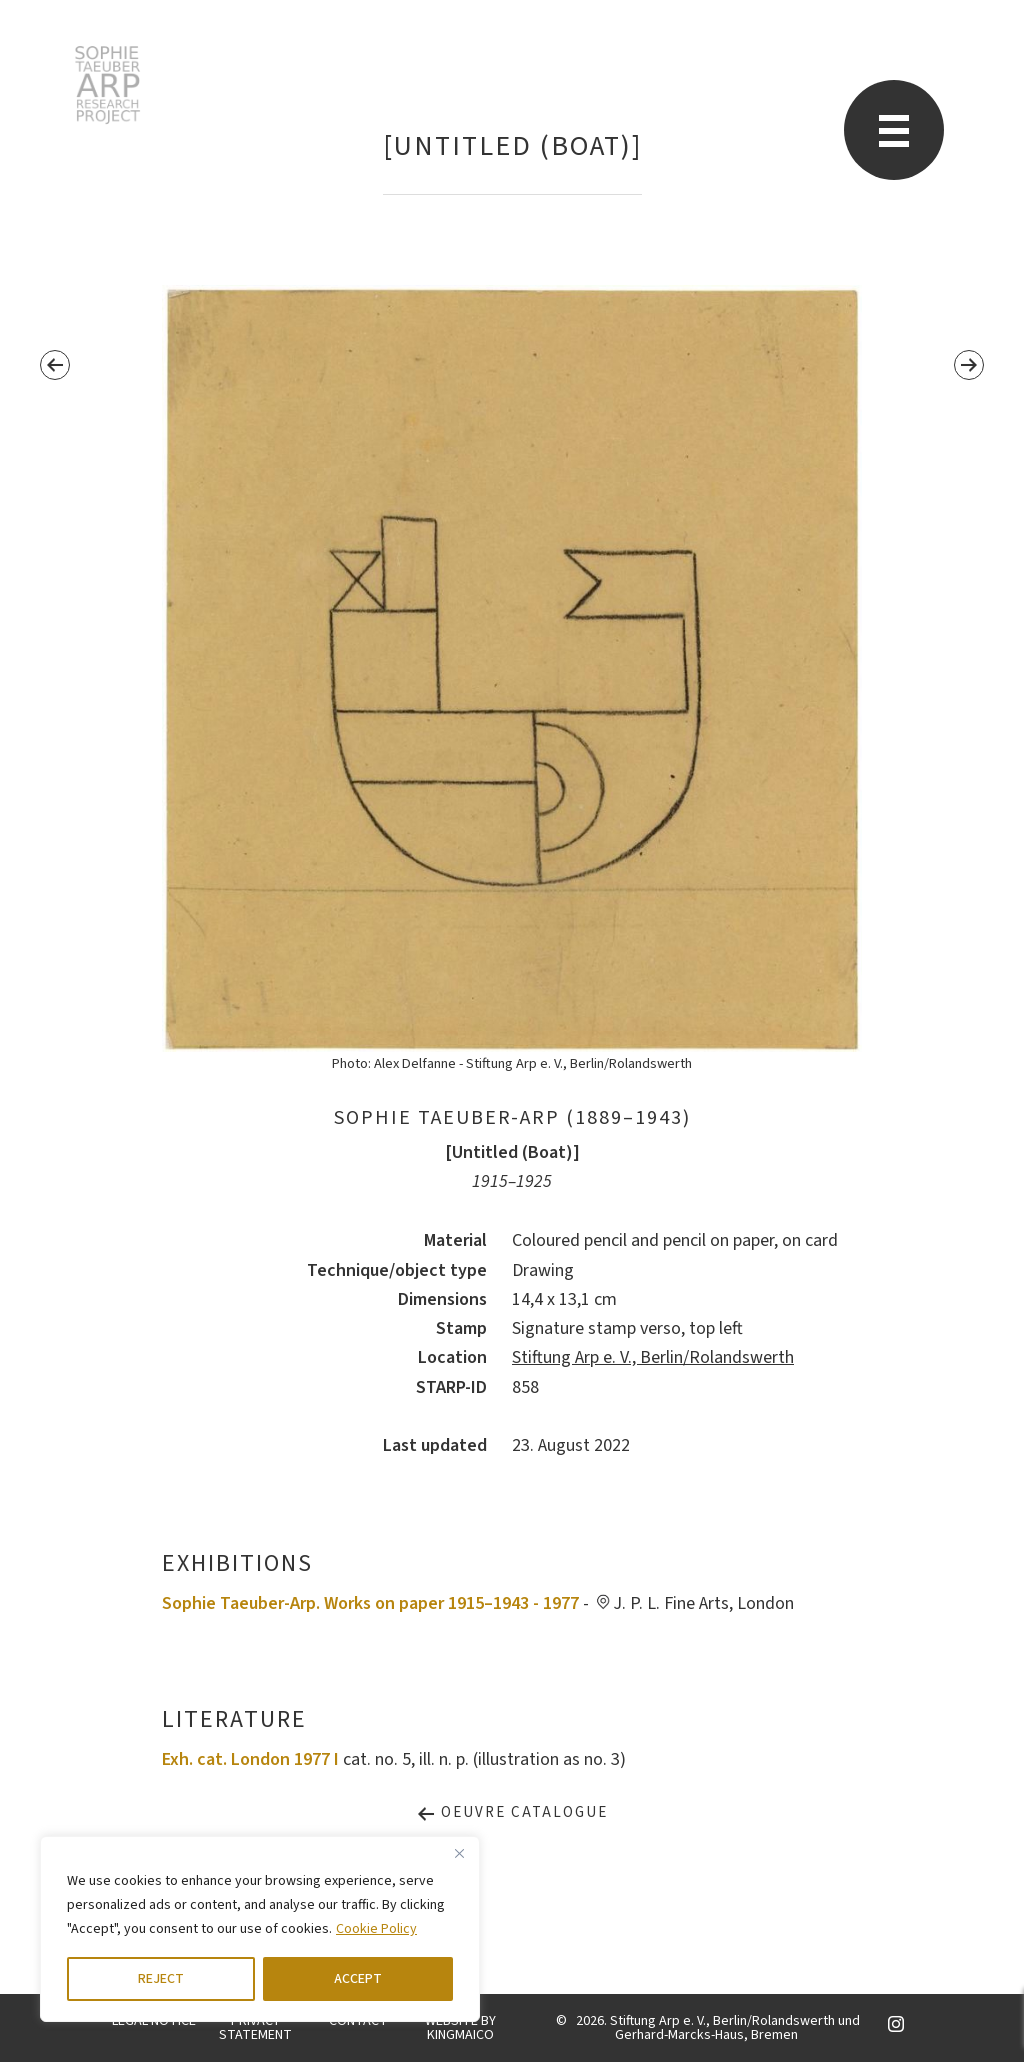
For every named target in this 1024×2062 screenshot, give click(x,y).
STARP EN (107, 85)
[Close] (459, 1853)
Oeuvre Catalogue (512, 1812)
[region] (260, 1929)
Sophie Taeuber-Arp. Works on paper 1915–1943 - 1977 (370, 1603)
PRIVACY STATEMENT (255, 2028)
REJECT (161, 1979)
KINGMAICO (460, 2035)
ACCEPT (358, 1979)
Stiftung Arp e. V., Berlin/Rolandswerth (653, 1357)
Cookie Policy (376, 1929)
